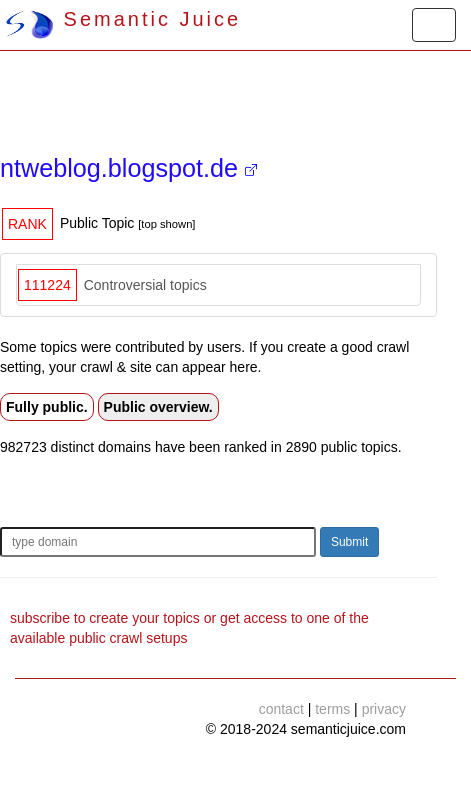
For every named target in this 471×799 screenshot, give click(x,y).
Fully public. (47, 407)
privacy (384, 709)
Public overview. (158, 407)
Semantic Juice (123, 19)
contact (281, 709)
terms (332, 709)
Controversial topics (145, 285)
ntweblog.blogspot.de (128, 168)
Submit (349, 542)
